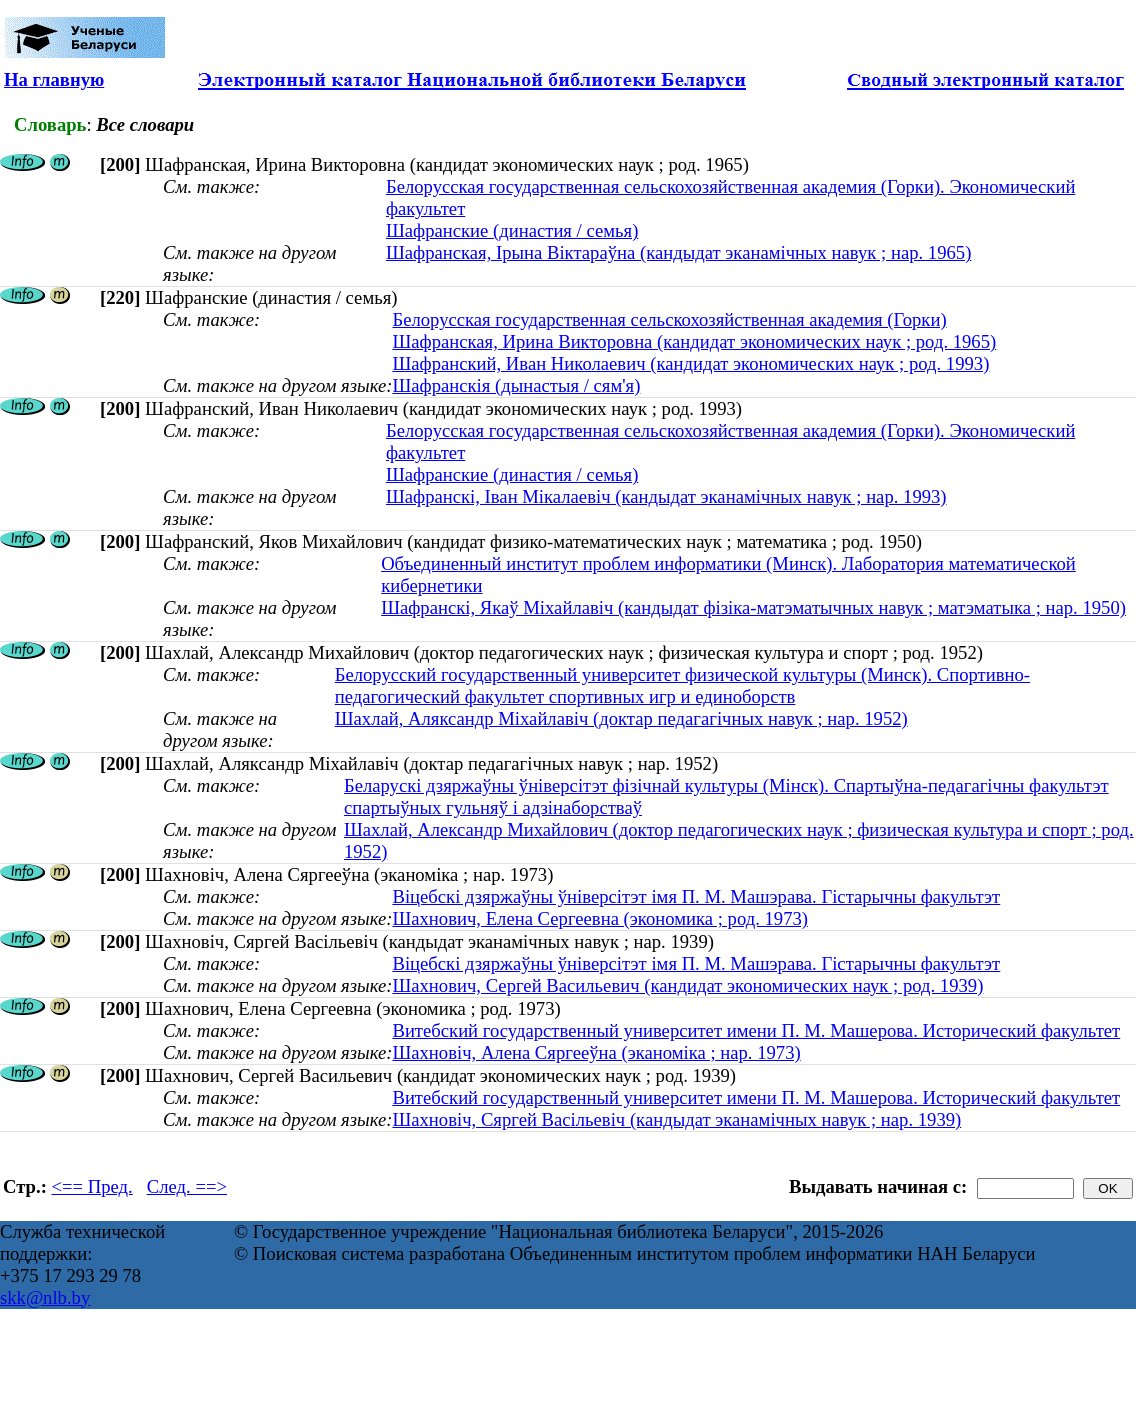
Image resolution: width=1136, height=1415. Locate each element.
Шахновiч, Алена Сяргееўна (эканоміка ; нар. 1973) (596, 1052)
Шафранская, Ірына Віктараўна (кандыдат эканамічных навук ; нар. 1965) (678, 252)
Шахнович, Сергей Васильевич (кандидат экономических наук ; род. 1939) (687, 985)
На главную (54, 79)
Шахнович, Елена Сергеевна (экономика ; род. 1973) (600, 918)
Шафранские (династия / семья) (512, 230)
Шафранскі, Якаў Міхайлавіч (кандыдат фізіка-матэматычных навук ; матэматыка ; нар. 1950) (753, 607)
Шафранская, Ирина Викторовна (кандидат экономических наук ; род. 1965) (694, 341)
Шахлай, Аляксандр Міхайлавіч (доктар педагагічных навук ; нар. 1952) (621, 718)
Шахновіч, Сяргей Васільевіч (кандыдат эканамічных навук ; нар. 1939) (676, 1119)
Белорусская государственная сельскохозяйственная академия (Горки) (669, 319)
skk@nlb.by (45, 1297)
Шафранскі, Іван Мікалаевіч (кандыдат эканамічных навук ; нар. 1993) (666, 496)
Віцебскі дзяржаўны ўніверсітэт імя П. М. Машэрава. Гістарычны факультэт (696, 896)
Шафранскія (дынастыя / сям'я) (516, 385)
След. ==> (187, 1186)
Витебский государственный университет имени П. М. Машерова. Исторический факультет (756, 1030)
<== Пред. (92, 1186)
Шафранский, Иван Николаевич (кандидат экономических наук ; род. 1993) (690, 363)
